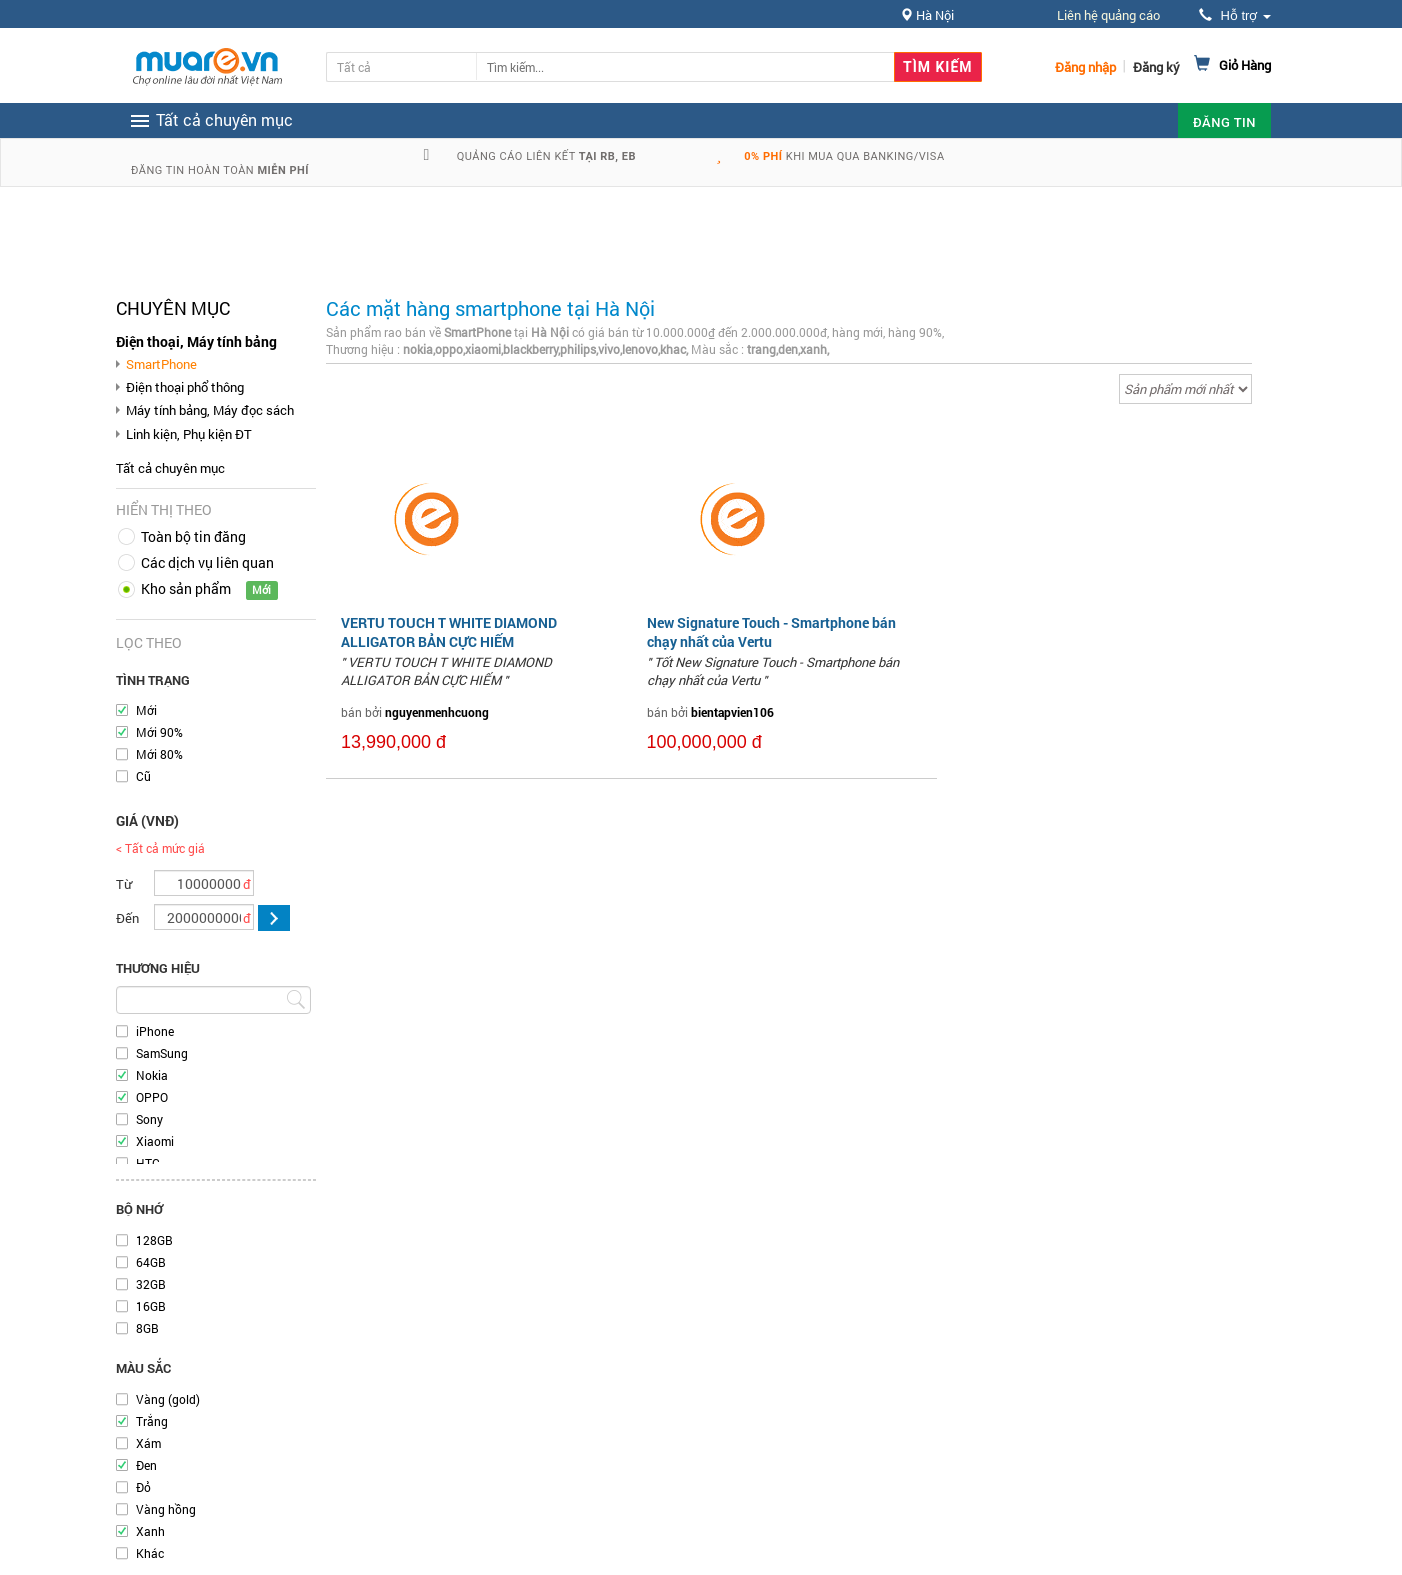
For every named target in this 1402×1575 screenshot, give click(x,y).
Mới (146, 710)
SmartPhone (161, 364)
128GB (154, 1240)
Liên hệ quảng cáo (1108, 15)
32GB (151, 1284)
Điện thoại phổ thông (185, 387)
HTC (148, 1163)
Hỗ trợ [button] (1235, 15)
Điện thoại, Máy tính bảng (196, 341)
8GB (147, 1328)
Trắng (152, 1421)
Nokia (152, 1075)
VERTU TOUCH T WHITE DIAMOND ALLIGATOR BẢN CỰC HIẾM (449, 631)
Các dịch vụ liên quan (207, 562)
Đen (146, 1465)
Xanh (150, 1531)
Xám (148, 1443)
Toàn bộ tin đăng (193, 536)
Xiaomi (155, 1141)
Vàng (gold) (168, 1399)
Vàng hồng (166, 1509)
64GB (151, 1262)
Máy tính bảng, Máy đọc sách (210, 410)
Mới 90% (159, 732)
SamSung (162, 1053)
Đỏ (143, 1487)
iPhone (155, 1031)
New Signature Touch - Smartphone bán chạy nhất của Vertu (771, 631)
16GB (151, 1306)
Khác (150, 1553)
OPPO (152, 1097)
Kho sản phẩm (186, 588)
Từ (124, 884)
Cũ (143, 776)
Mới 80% (159, 754)
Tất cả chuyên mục (170, 468)
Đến (127, 918)
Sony (149, 1119)
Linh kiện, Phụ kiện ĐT (189, 434)
